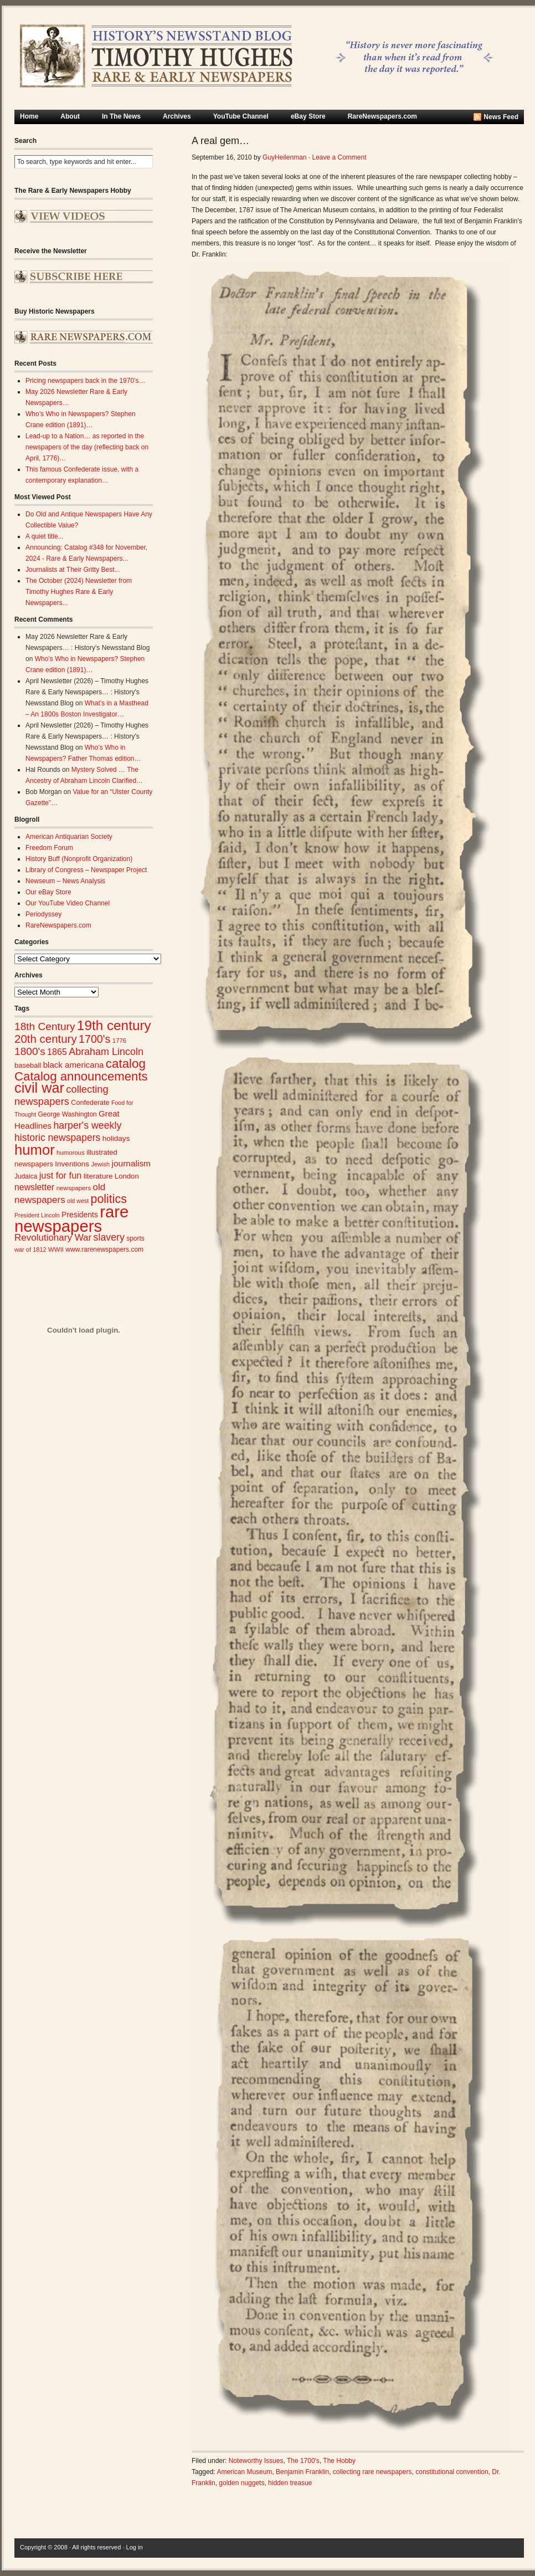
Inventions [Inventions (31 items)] (72, 1164)
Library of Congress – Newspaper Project (86, 870)
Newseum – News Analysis (65, 881)
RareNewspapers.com (382, 116)
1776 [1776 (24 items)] (119, 1040)
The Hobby (339, 2461)
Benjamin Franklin (302, 2472)
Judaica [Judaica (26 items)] (25, 1176)
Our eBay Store (48, 892)
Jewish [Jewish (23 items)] (100, 1164)
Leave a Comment (339, 157)
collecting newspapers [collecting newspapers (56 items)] (61, 1095)
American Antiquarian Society (68, 837)
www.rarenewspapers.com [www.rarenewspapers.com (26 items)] (104, 1249)
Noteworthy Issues (256, 2461)
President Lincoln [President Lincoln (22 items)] (37, 1215)
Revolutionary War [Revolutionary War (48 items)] (52, 1237)
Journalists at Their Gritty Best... (72, 569)
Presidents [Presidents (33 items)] (79, 1214)
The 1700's (303, 2461)
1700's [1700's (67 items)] (94, 1039)
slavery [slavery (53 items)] (109, 1237)
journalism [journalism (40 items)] (131, 1163)
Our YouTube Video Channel (67, 903)
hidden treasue (290, 2483)
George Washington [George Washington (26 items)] (67, 1114)
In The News (121, 116)
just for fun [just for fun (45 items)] (60, 1175)
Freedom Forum (49, 848)
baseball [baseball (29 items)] (27, 1065)
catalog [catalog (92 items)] (126, 1064)
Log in (134, 2547)
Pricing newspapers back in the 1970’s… (85, 381)
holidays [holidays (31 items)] (116, 1138)
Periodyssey (43, 914)
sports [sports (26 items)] (135, 1238)
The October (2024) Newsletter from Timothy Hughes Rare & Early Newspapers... (78, 592)
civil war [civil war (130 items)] (39, 1087)
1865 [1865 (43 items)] (57, 1052)
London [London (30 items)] (127, 1176)
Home (29, 116)
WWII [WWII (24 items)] (56, 1249)
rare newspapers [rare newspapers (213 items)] (71, 1218)
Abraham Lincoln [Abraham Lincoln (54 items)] (106, 1051)
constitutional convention (451, 2472)
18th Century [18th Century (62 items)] (44, 1026)
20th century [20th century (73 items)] (45, 1038)
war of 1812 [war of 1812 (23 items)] (30, 1249)
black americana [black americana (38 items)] (73, 1064)
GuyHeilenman (284, 157)
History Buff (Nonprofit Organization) (78, 859)
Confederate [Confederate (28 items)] (90, 1103)
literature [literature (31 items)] (98, 1176)
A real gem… (220, 140)
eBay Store (308, 116)
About (70, 116)
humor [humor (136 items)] (34, 1150)
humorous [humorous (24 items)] (70, 1152)
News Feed (500, 117)
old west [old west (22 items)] (78, 1200)
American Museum (244, 2472)
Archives (177, 116)
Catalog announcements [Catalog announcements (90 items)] (81, 1076)
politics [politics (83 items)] (108, 1199)
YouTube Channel (241, 116)
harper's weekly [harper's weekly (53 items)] (87, 1125)
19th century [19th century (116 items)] (114, 1025)
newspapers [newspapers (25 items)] (73, 1187)
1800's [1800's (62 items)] (29, 1051)
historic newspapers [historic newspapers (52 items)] (57, 1137)
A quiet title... (44, 536)
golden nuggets (241, 2483)
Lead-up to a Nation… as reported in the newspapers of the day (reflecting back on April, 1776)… (86, 447)
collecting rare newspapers (372, 2472)
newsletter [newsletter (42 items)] (34, 1187)
